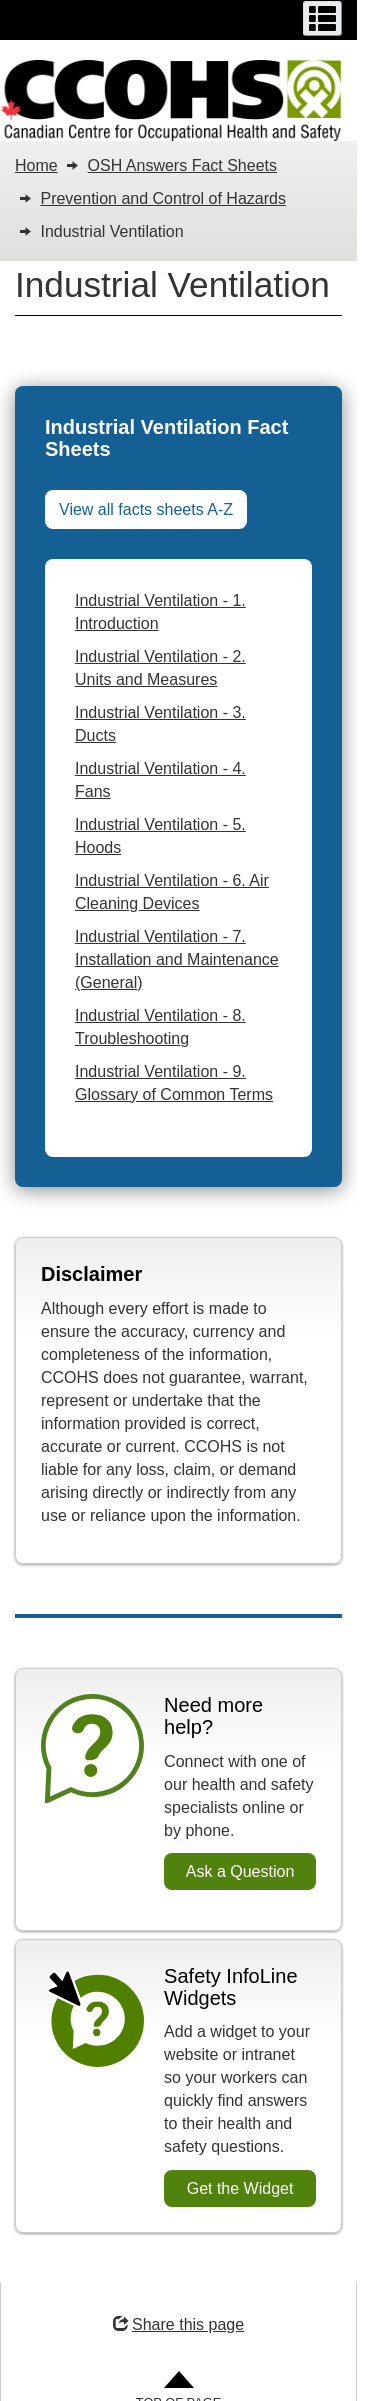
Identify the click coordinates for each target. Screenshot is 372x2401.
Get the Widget (240, 2188)
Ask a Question (240, 1871)
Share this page (178, 2324)
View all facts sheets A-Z (146, 509)
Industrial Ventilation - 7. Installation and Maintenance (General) (177, 959)
